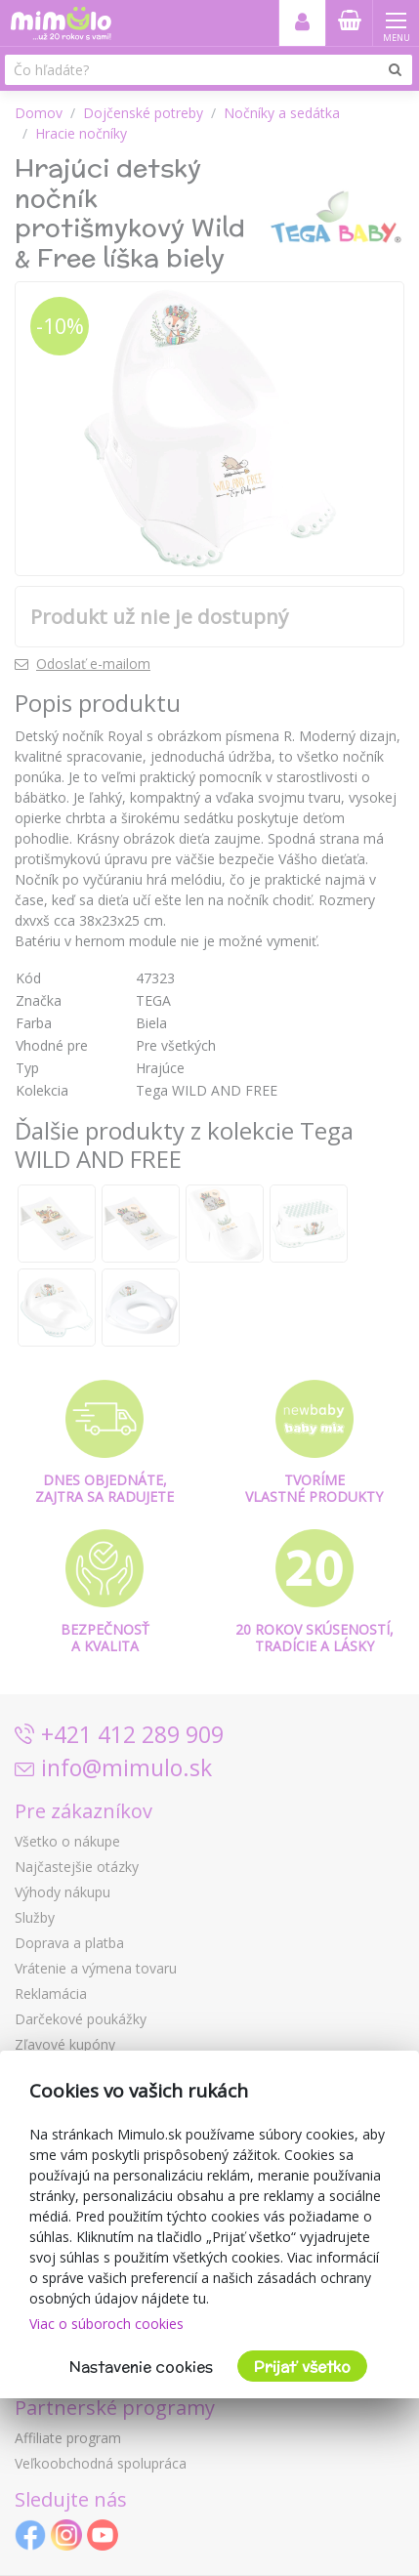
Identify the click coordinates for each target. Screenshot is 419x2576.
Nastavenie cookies (141, 2366)
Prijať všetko (302, 2366)
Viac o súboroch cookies (106, 2323)
